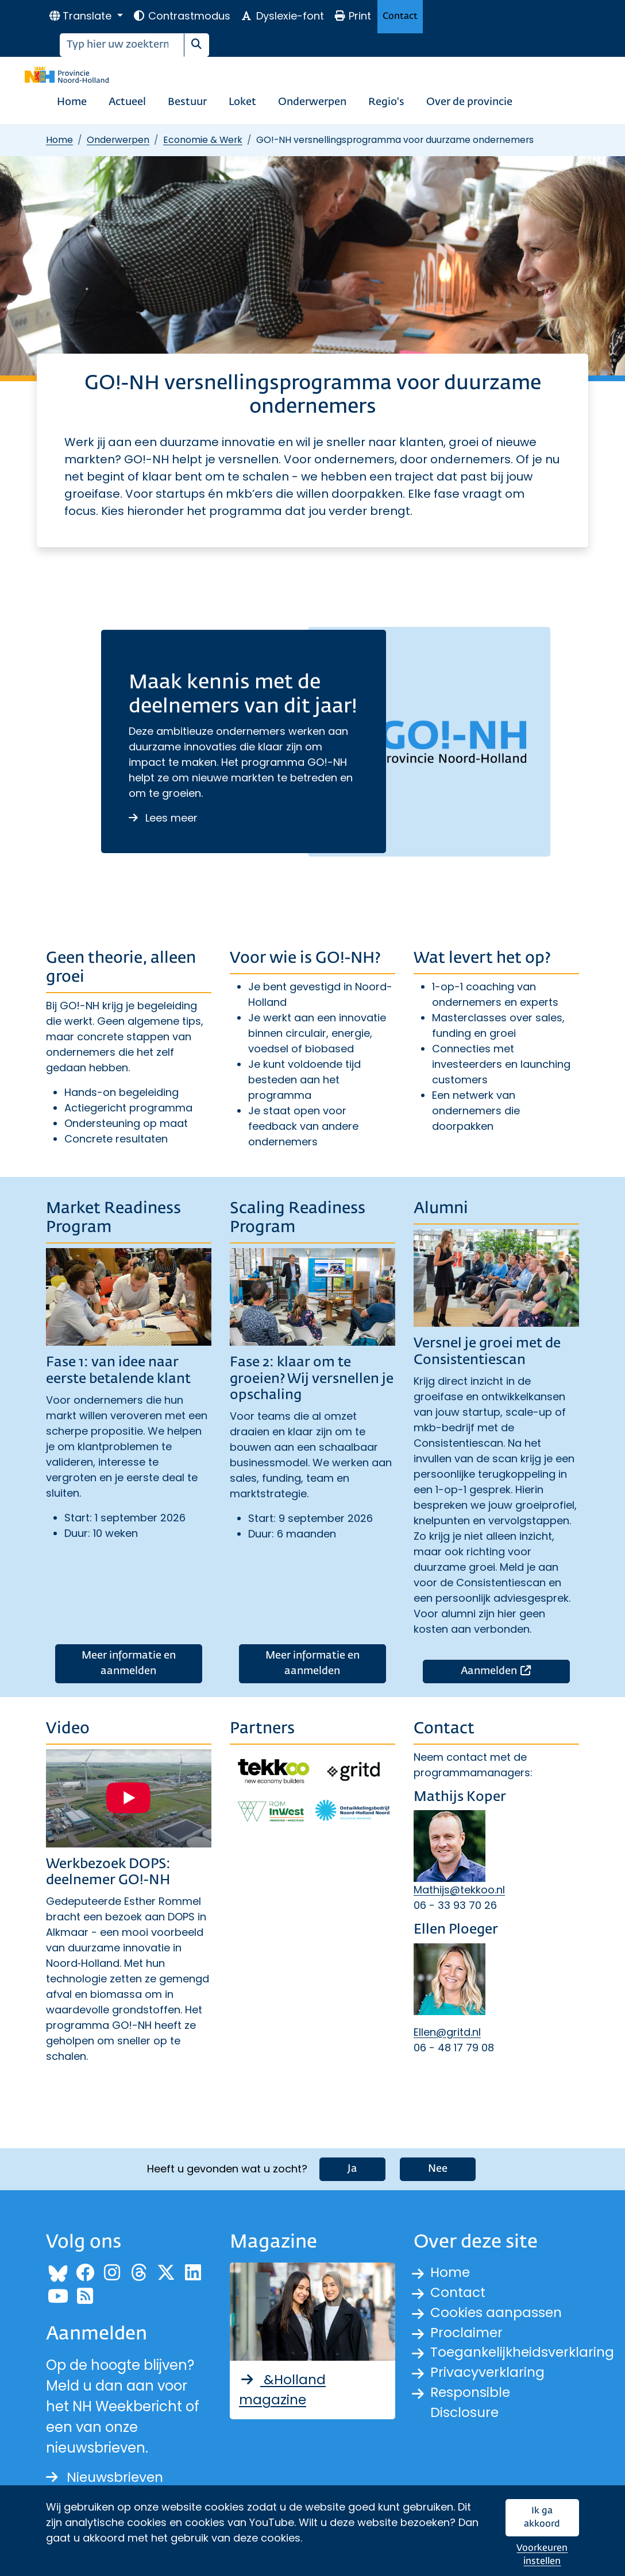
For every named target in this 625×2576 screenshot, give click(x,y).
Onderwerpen (312, 102)
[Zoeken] (122, 45)
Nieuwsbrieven (106, 2475)
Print (353, 16)
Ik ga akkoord (542, 2518)
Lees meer (163, 818)
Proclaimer (467, 2333)
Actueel (127, 102)
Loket (242, 102)
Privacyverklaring (488, 2374)
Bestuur (187, 102)
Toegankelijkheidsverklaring (525, 2354)
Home (72, 102)
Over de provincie (469, 102)
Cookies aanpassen (497, 2312)
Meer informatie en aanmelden (129, 1663)
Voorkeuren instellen (542, 2555)
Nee (437, 2168)
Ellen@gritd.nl (447, 2032)
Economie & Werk (202, 139)
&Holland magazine (283, 2389)
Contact (400, 16)
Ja (352, 2168)
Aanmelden (515, 1669)
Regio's (386, 102)
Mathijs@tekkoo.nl (459, 1889)
